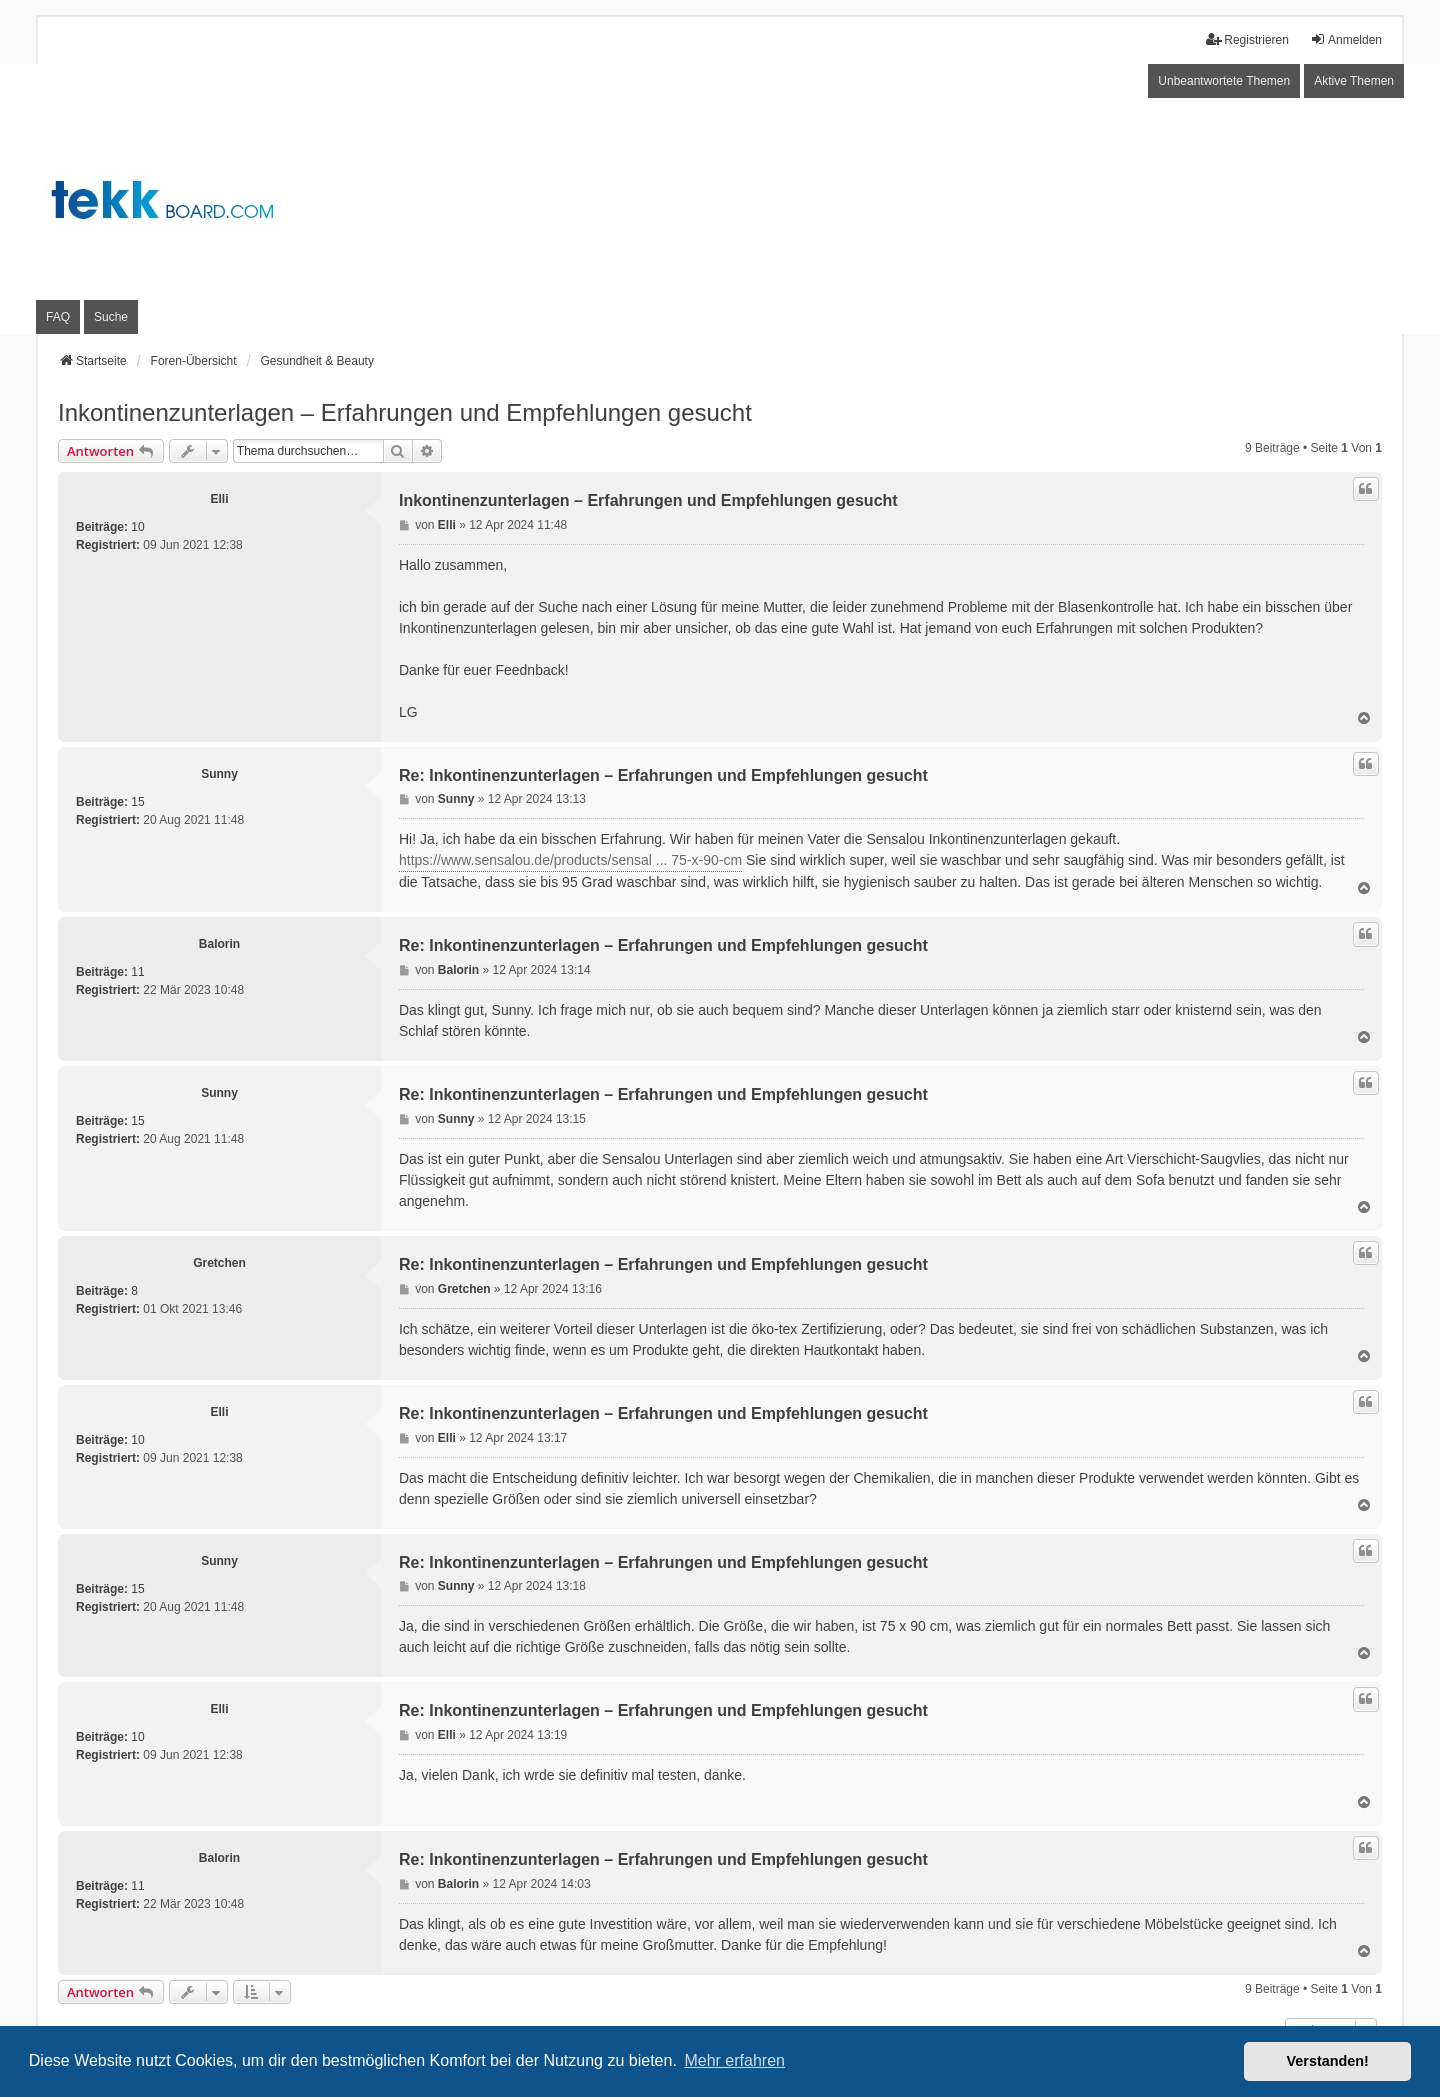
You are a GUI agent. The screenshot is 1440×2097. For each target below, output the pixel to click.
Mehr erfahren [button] (734, 2060)
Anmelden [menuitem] (1346, 39)
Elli (219, 499)
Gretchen (219, 1263)
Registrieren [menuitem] (1247, 39)
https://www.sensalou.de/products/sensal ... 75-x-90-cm (570, 860)
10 (137, 527)
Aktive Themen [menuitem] (1354, 81)
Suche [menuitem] (111, 317)
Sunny (219, 774)
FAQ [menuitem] (58, 317)
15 (137, 802)
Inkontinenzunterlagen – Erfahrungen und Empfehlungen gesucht (405, 412)
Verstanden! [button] (1328, 2061)
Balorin (219, 944)
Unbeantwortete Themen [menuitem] (1224, 81)
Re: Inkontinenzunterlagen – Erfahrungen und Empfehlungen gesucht (663, 775)
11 (137, 972)
